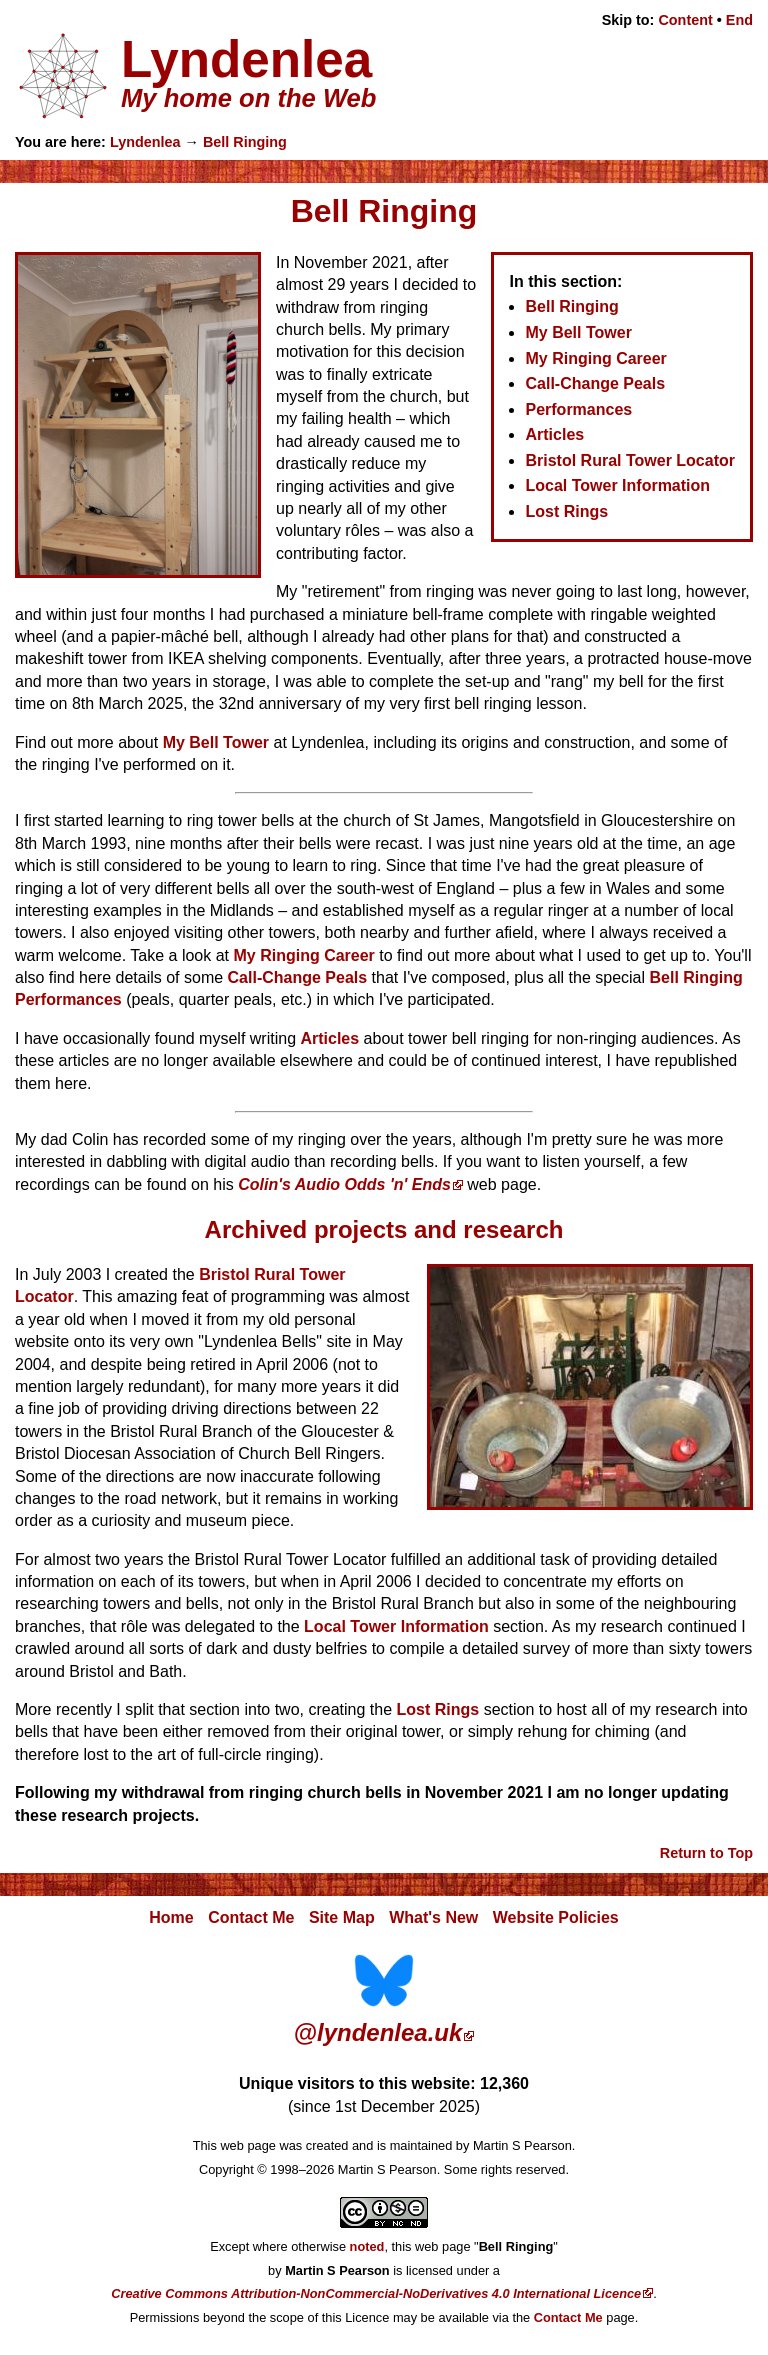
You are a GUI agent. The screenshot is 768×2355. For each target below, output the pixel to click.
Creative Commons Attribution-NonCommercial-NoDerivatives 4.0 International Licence (376, 2293)
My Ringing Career (595, 358)
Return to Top (706, 1853)
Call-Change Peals (595, 383)
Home (171, 1917)
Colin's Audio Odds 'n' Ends (344, 1184)
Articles (554, 434)
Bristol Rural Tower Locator (630, 460)
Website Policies (556, 1917)
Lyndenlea (145, 142)
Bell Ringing (245, 142)
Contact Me (251, 1917)
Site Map (342, 1917)
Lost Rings (566, 511)
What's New (433, 1917)
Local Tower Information (617, 485)
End (739, 20)
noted (367, 2246)
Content (685, 20)
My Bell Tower (578, 332)
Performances (578, 409)
